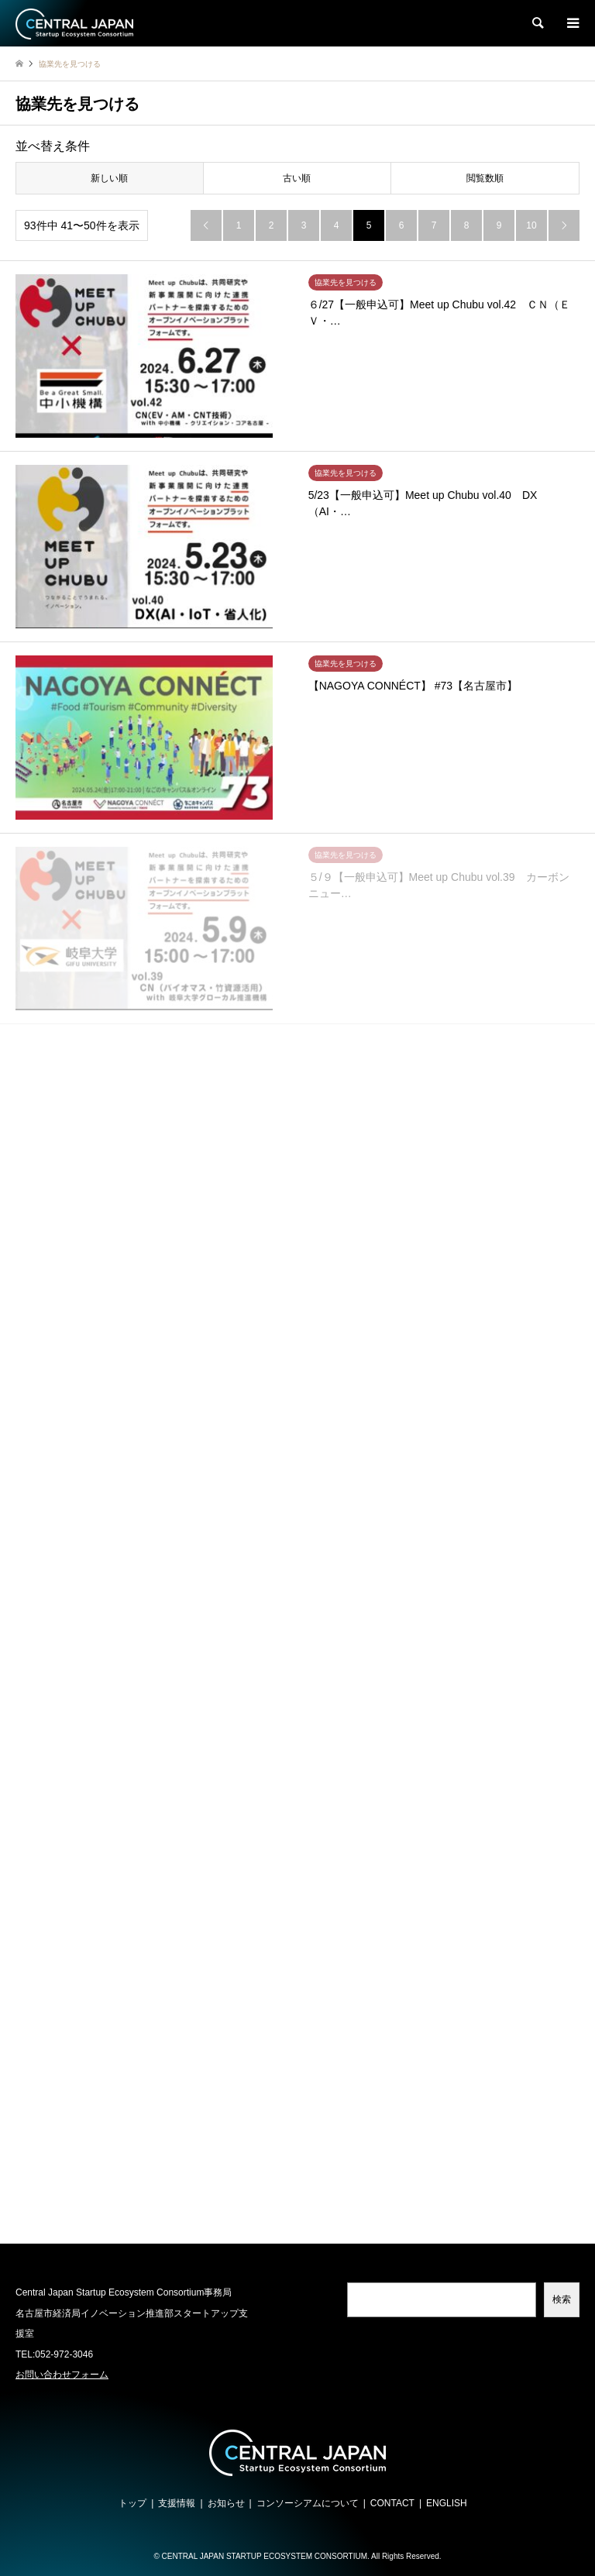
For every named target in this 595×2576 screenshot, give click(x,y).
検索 (561, 2299)
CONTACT (392, 2503)
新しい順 (109, 178)
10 (531, 225)
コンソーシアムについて (307, 2503)
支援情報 (176, 2503)
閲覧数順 (485, 178)
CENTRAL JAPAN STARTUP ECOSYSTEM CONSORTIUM (264, 2556)
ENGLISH (446, 2503)
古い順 (297, 178)
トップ (132, 2503)
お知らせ (226, 2503)
